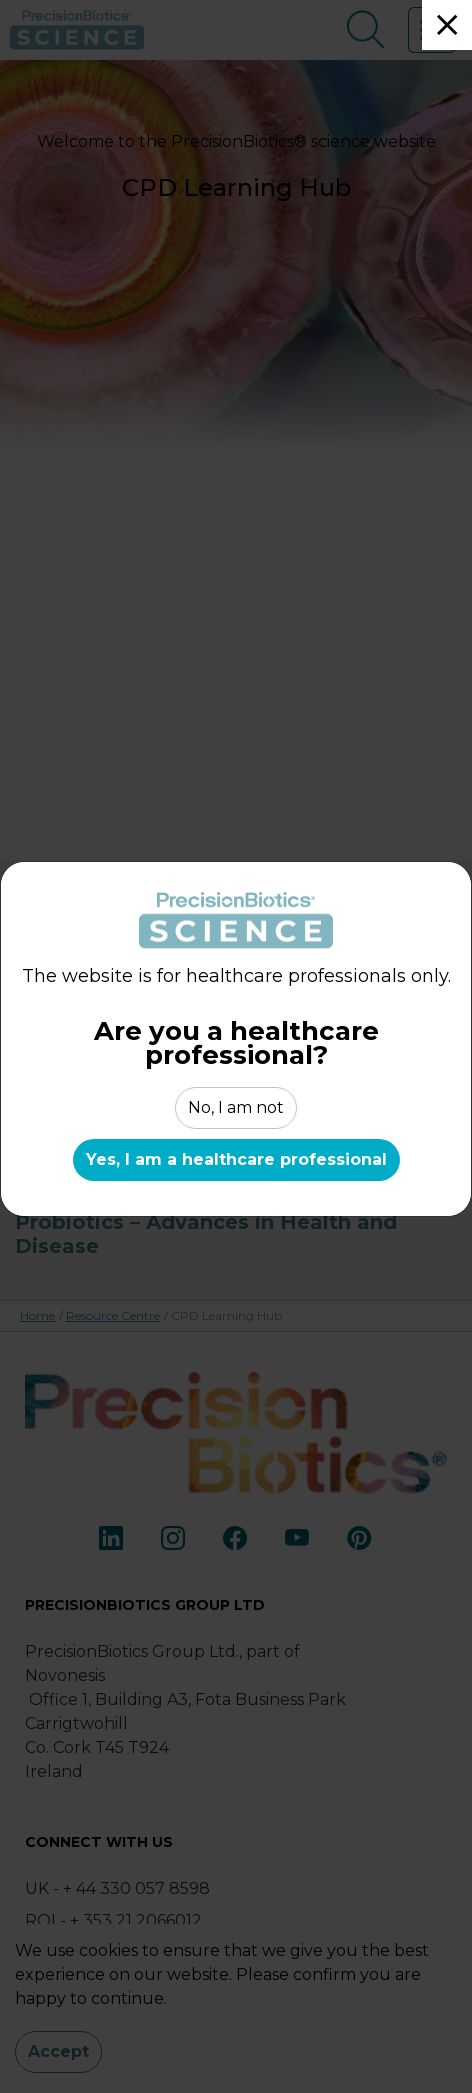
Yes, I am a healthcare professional (236, 1160)
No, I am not (236, 1108)
